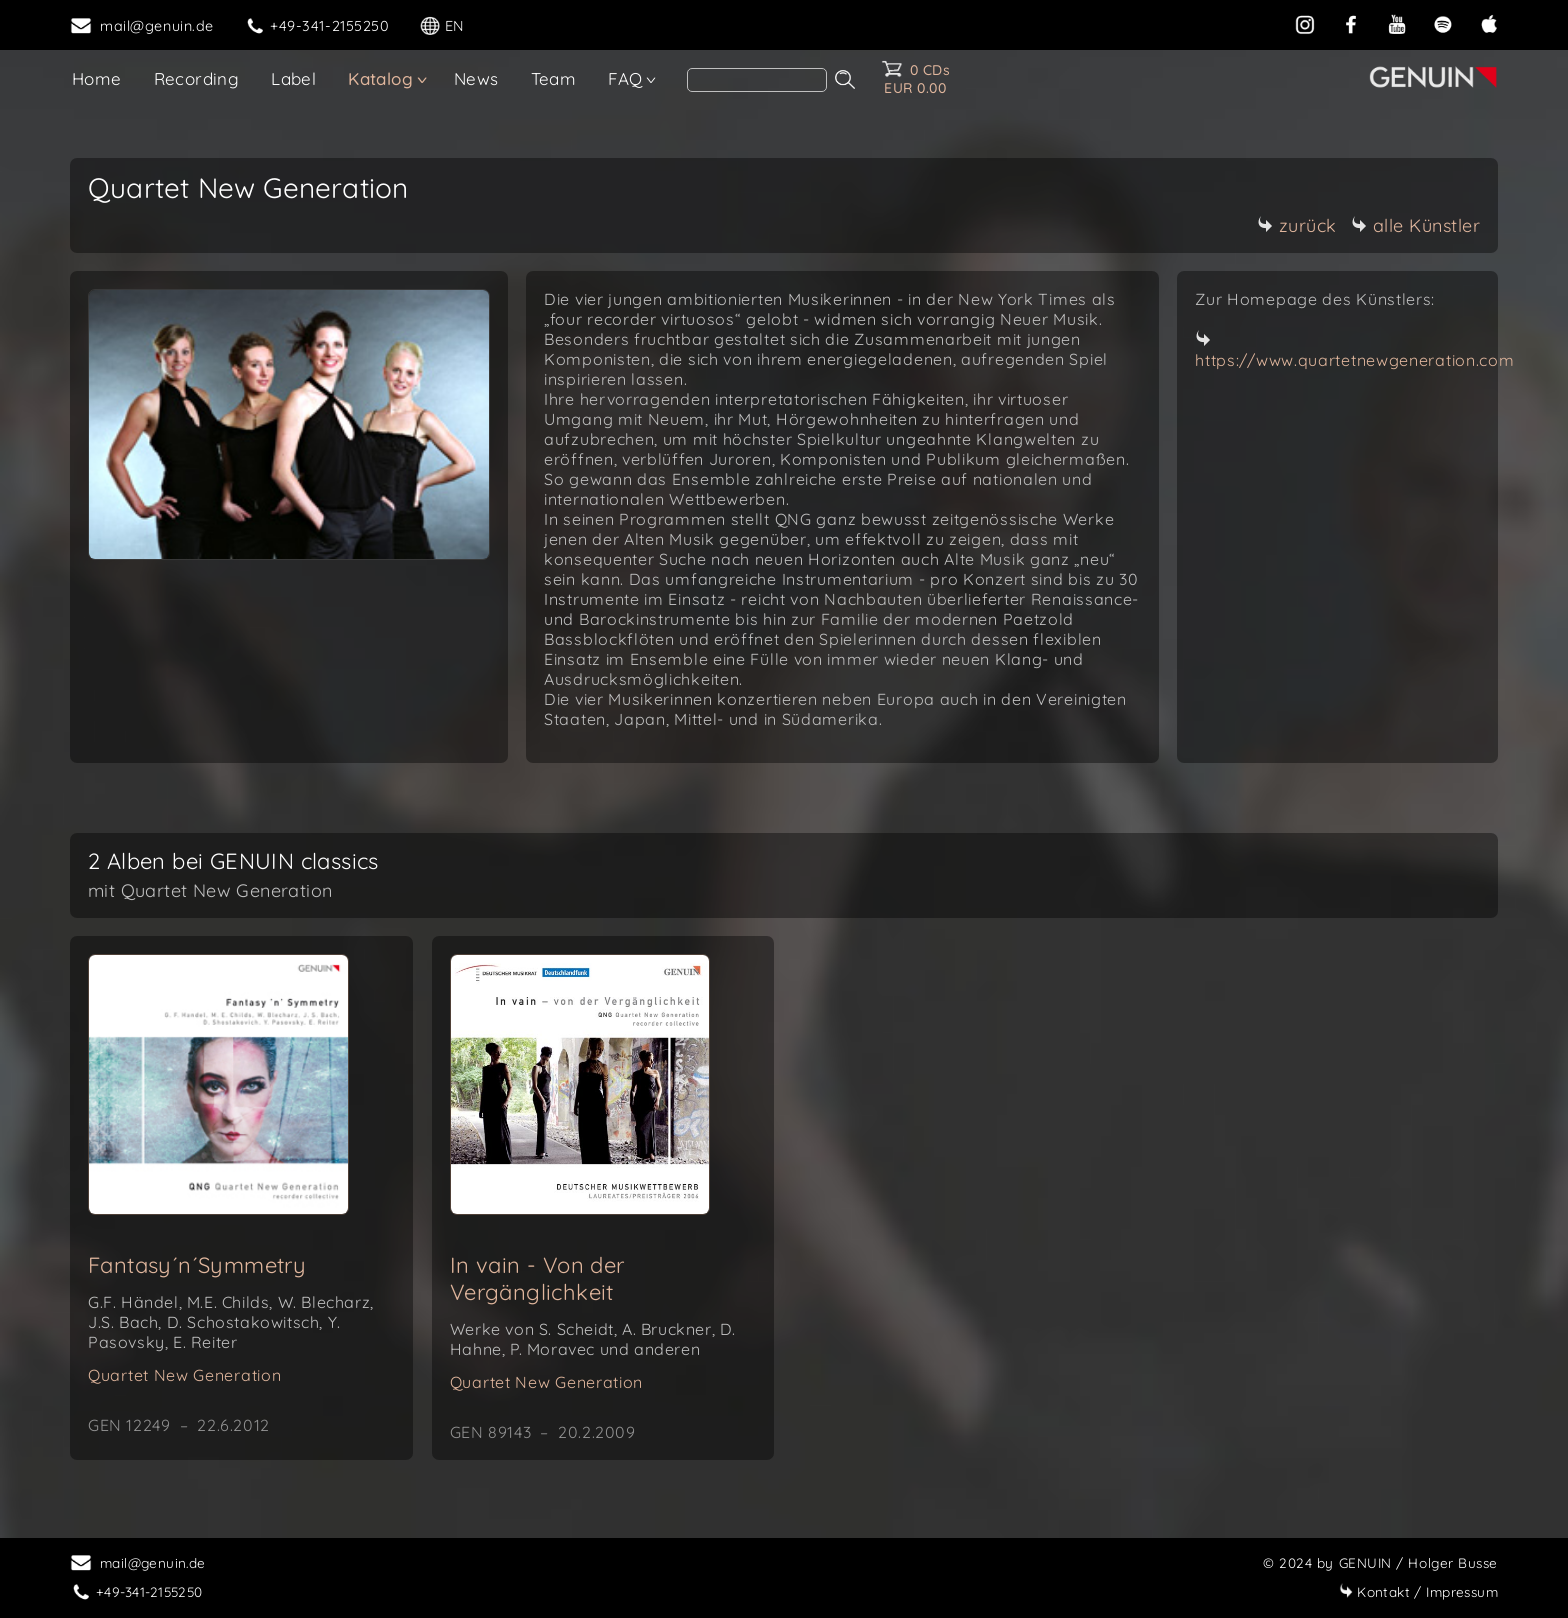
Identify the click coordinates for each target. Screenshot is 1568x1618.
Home (97, 78)
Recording (197, 78)
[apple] (1489, 24)
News (476, 78)
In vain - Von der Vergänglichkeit (537, 1278)
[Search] (757, 80)
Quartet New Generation (184, 1375)
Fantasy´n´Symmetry (197, 1265)
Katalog (380, 78)
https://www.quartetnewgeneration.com (1354, 360)
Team (554, 78)
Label (293, 78)
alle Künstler (1416, 225)
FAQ (625, 78)
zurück (1297, 225)
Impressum (1418, 1591)
